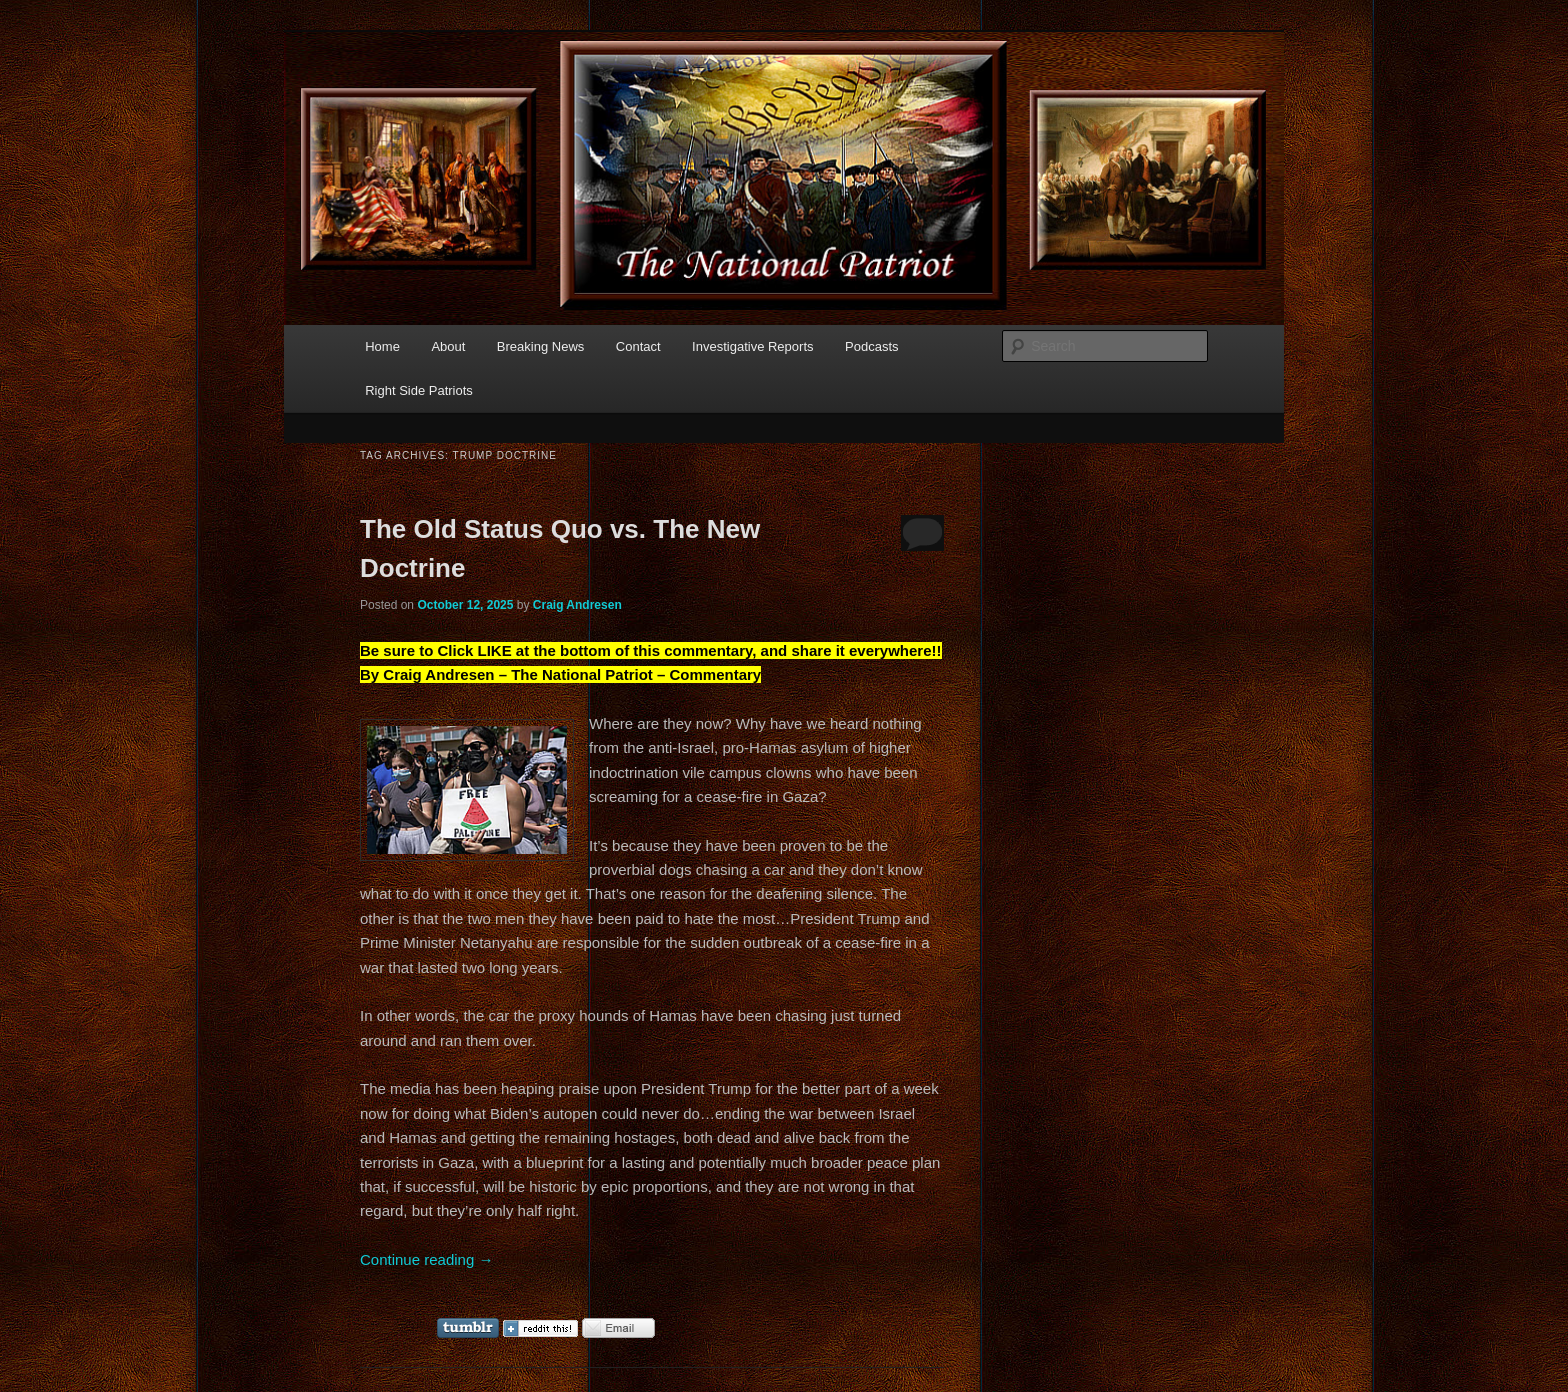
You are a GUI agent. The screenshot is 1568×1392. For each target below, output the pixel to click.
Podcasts (871, 346)
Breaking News (540, 346)
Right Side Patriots (419, 390)
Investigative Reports (752, 346)
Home (382, 346)
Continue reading (426, 1259)
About (448, 346)
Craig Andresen (577, 605)
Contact (638, 346)
